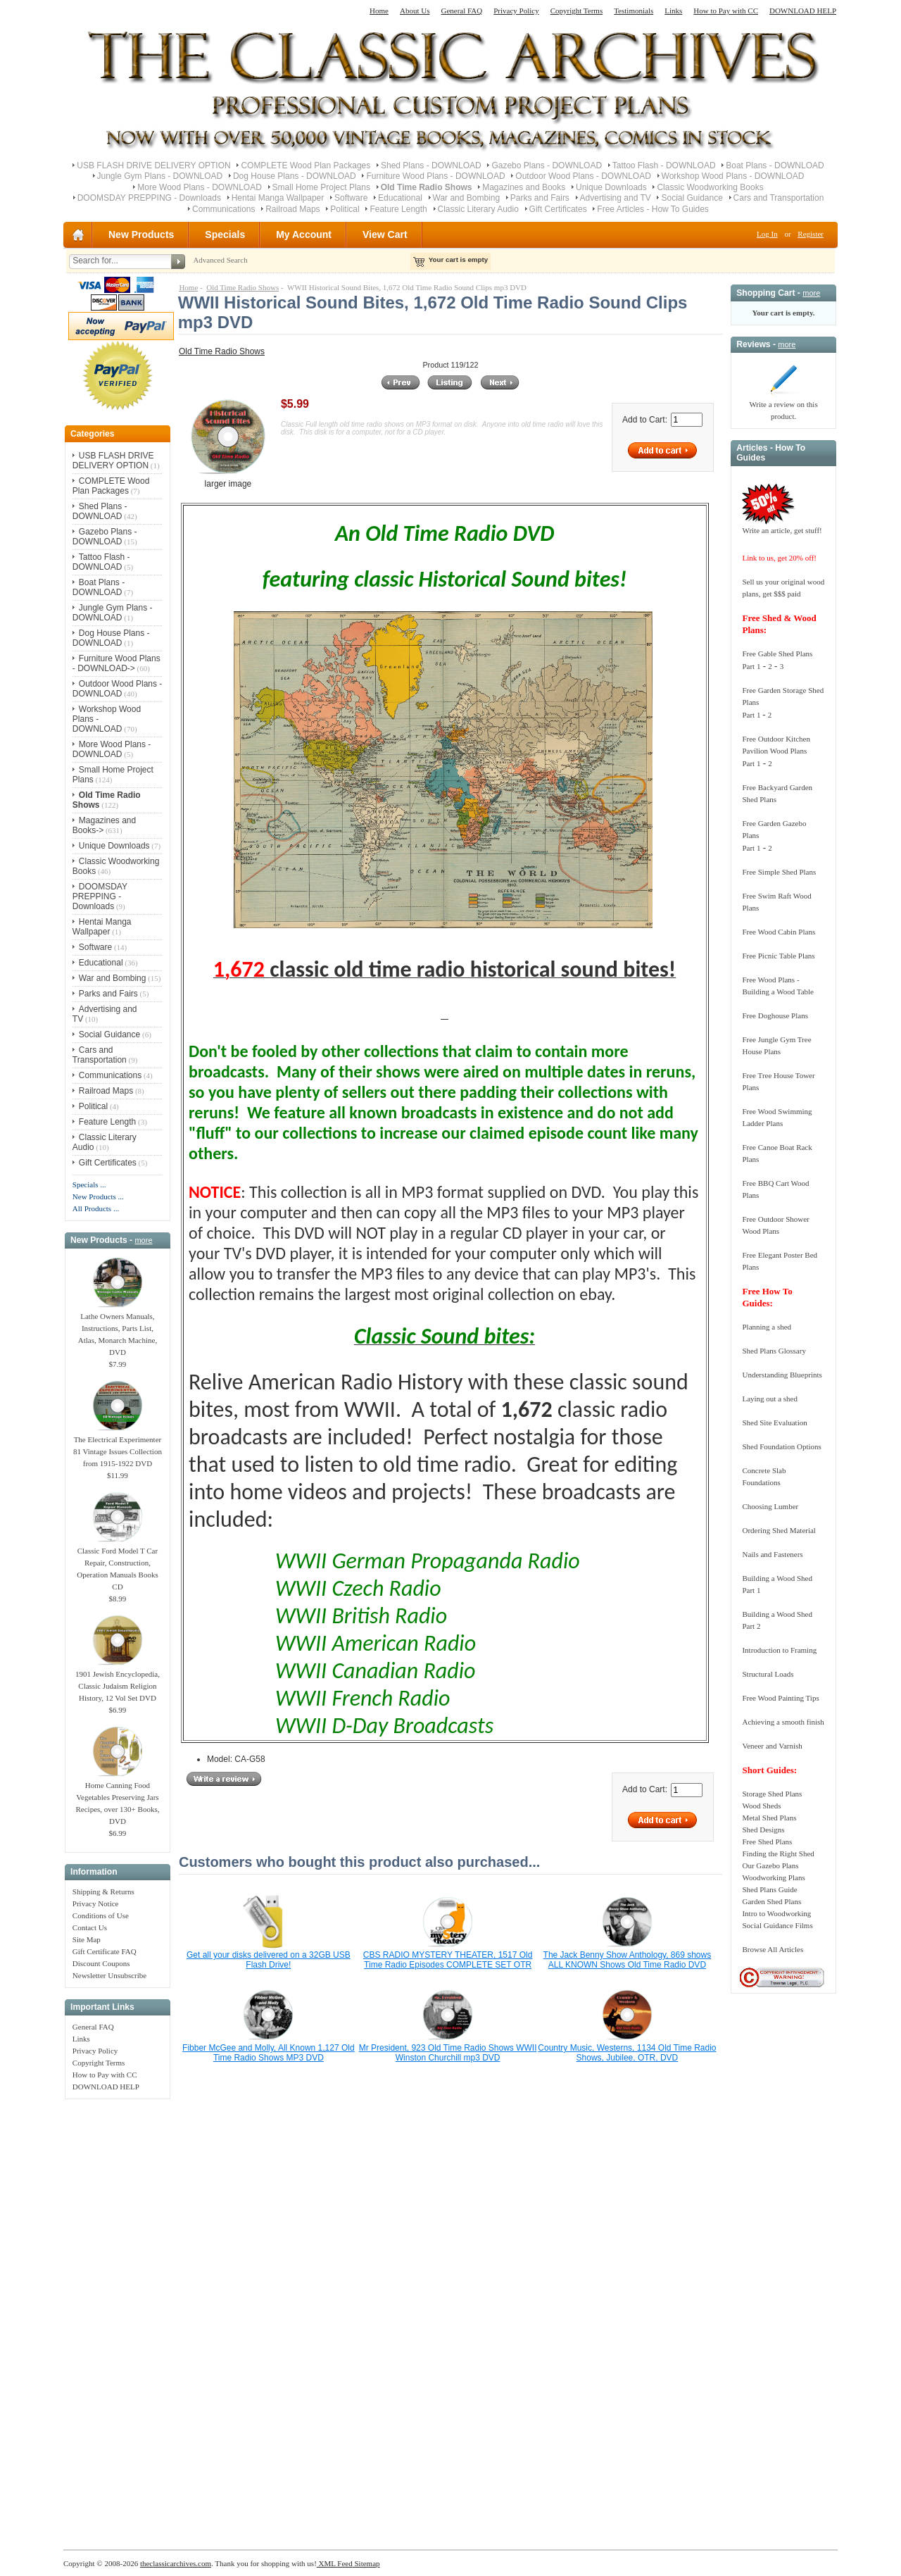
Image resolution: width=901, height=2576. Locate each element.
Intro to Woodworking (776, 1913)
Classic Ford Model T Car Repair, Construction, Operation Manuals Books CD (117, 1564)
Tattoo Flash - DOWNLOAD (664, 165)
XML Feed (335, 2563)
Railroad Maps (292, 209)
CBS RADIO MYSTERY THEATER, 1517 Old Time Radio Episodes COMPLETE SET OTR (448, 1960)
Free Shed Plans (767, 1841)
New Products (141, 234)
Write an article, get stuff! (781, 530)
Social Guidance (691, 198)
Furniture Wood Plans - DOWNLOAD (435, 176)
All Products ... (96, 1208)
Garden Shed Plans (771, 1901)
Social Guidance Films (777, 1925)
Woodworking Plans (773, 1877)
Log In (767, 234)
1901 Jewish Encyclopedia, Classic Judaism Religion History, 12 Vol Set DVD (117, 1681)
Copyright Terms (576, 10)
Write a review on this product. (783, 406)
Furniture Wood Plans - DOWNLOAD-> (116, 663)
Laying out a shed (770, 1398)
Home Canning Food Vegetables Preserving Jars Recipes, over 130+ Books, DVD (117, 1798)
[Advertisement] (117, 2317)
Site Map (87, 1939)
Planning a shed (766, 1327)
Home (379, 10)
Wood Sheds (761, 1805)
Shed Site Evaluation (774, 1422)
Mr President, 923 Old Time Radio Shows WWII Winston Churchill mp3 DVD (448, 2053)
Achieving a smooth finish (783, 1722)
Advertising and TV (615, 198)
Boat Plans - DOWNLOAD (775, 165)
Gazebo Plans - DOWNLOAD (546, 165)
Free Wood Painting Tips (780, 1698)
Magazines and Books (523, 187)
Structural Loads (767, 1674)
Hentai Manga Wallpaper (278, 198)
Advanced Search (220, 260)
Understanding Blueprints (781, 1374)
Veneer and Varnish (772, 1746)
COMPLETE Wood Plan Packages (305, 165)
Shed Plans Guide (769, 1889)
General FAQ (461, 10)
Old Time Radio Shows (242, 287)
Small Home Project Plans (321, 187)
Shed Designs (763, 1829)
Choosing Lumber (770, 1506)
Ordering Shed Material (778, 1530)
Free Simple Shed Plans (779, 872)
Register (811, 234)
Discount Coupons (101, 1963)
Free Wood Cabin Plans (778, 931)
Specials (225, 234)
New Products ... (98, 1196)
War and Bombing (466, 198)
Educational (400, 198)
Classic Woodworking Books (710, 187)
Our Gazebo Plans (770, 1865)
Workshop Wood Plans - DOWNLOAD (733, 176)
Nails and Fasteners (772, 1554)
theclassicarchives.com (175, 2563)
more (143, 1240)
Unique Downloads (611, 187)
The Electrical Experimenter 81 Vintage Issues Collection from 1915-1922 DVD (117, 1447)
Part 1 (751, 666)
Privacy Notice (96, 1903)
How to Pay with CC (725, 10)
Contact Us (90, 1927)
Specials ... (89, 1184)
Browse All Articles (772, 1949)
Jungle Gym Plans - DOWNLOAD (160, 176)
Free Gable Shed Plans (777, 653)
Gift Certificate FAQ (105, 1951)
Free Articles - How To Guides (653, 209)
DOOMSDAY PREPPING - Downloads (149, 198)
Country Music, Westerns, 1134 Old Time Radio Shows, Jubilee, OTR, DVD (627, 2053)
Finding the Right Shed (778, 1853)
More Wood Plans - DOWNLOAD (199, 187)
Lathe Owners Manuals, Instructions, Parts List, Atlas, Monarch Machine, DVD (117, 1329)
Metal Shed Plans (769, 1817)
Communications (223, 209)
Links (673, 10)
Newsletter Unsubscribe (109, 1975)
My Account (304, 234)
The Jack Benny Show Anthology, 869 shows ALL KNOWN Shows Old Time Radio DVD (627, 1960)
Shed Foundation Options (781, 1446)
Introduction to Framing (779, 1650)
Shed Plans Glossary (773, 1350)
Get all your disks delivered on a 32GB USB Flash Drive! (269, 1960)
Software (350, 198)
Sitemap (366, 2563)
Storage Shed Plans (772, 1793)
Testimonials (633, 10)
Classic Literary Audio (478, 209)
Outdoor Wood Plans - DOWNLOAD (583, 176)
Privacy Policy (515, 10)
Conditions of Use (101, 1915)
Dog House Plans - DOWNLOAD (294, 176)
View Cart (385, 234)
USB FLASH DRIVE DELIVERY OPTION (153, 165)
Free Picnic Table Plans (778, 955)
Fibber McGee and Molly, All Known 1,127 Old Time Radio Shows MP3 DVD (268, 2053)
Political (344, 209)
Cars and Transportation (778, 198)
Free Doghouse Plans (775, 1015)
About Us (414, 10)
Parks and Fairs (539, 198)
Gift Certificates (558, 209)
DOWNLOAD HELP (802, 10)
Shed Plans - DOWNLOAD (431, 165)
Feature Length (398, 209)
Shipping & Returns (103, 1891)
